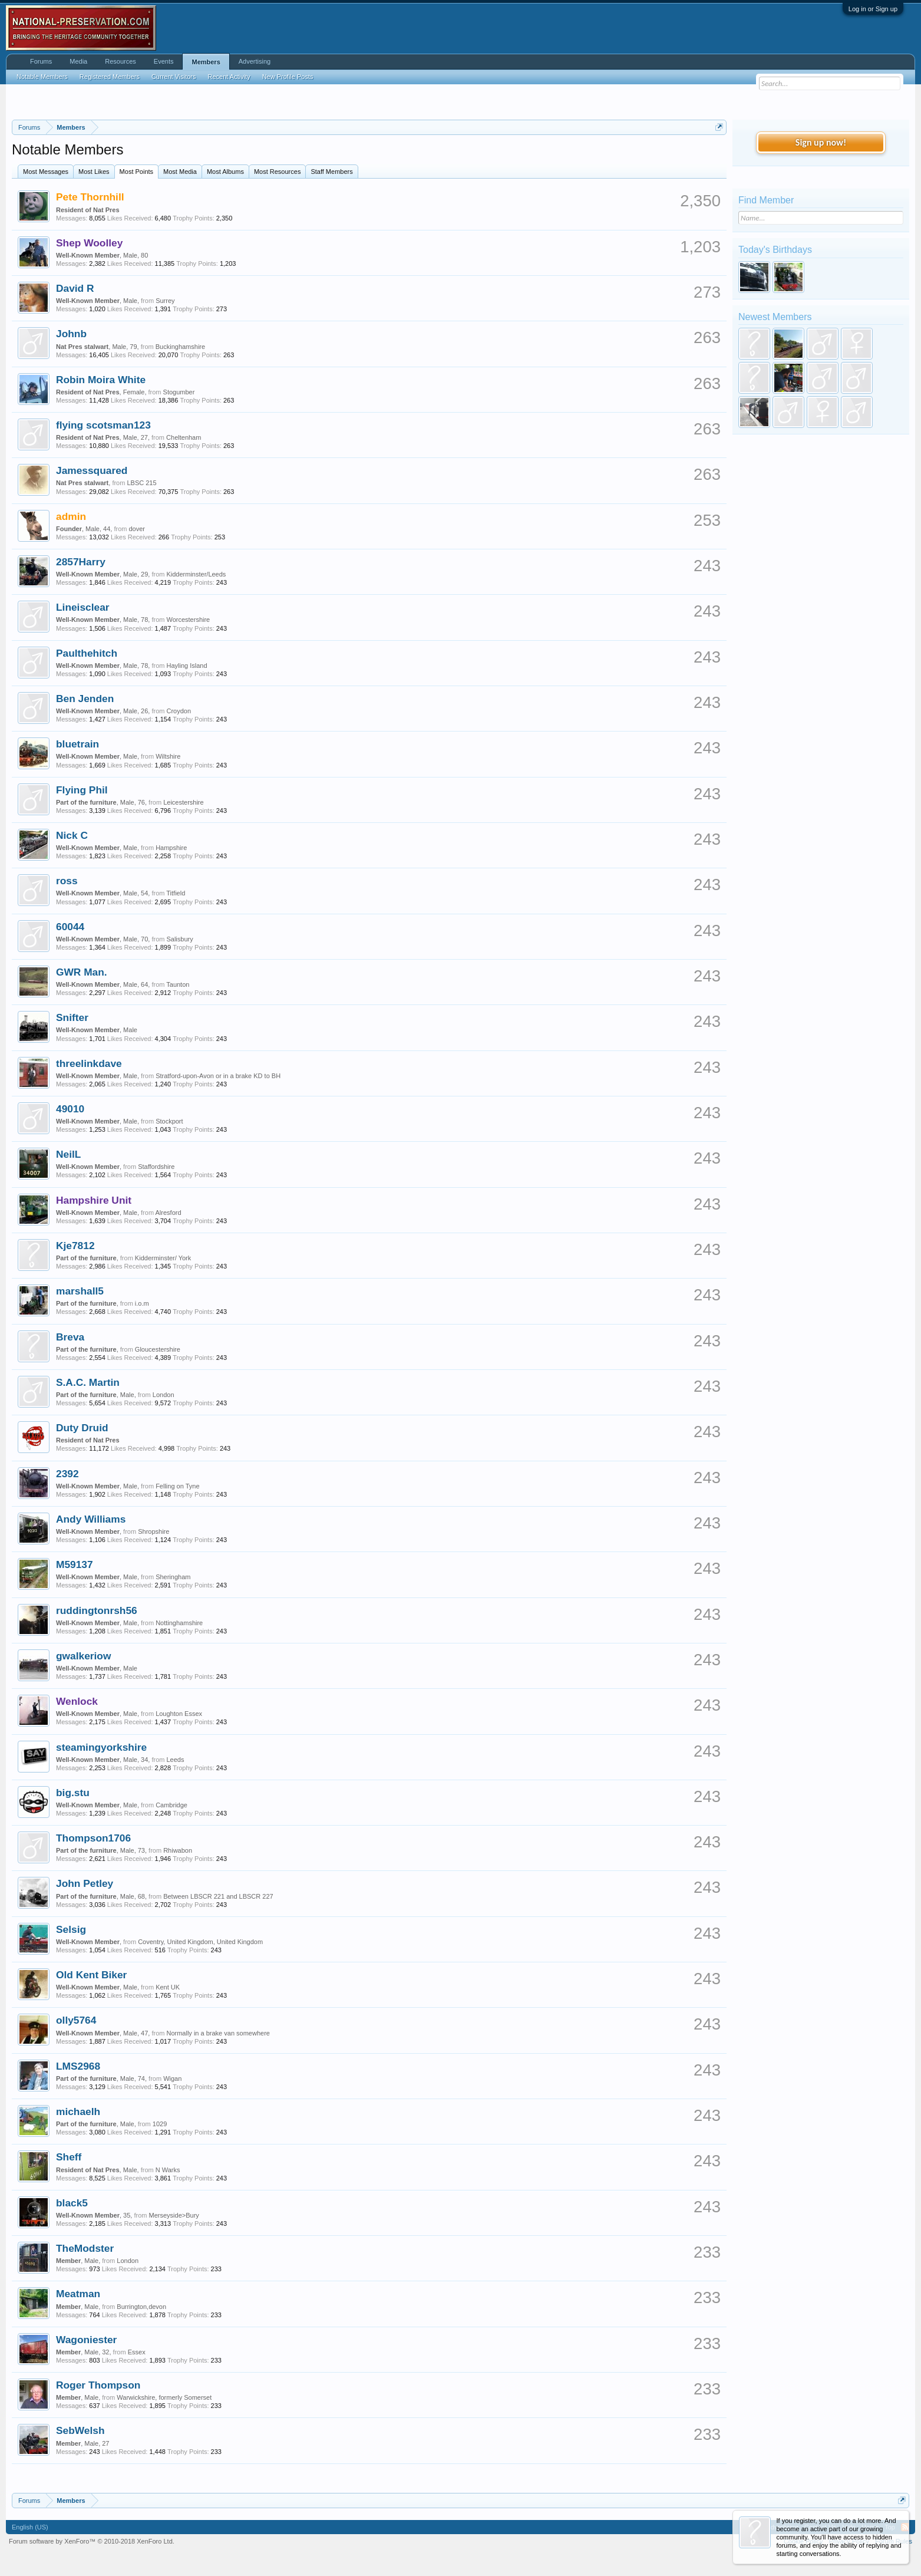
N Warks (168, 2169)
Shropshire (153, 1531)
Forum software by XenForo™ (91, 2541)
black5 (72, 2203)
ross (67, 881)
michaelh (78, 2111)
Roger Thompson (98, 2385)
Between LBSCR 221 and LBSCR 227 (218, 1896)
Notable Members (42, 76)
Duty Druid (82, 1428)
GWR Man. (81, 972)
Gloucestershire (157, 1349)
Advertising (254, 61)
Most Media (180, 171)
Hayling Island (186, 665)
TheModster (85, 2248)
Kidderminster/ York (163, 1257)
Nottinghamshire (179, 1622)
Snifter (72, 1017)
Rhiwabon (177, 1850)
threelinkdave (89, 1063)
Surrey (165, 300)
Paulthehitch (86, 653)
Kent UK (168, 1987)
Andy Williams (91, 1519)
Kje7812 (75, 1245)
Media (78, 61)
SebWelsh (80, 2430)
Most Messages (45, 171)
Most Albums (225, 171)
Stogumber (179, 392)
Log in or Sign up (873, 8)
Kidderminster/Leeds (196, 574)
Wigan (172, 2078)
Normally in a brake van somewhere (217, 2033)
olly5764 (76, 2020)
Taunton (177, 984)
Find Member (766, 200)
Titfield (175, 893)
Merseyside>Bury (174, 2215)
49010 (70, 1109)
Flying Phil (82, 790)
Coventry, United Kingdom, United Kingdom (200, 1941)
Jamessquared (91, 470)
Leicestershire (183, 802)
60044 (70, 927)
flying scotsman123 (103, 425)
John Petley (84, 1883)
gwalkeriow (83, 1656)
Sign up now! (820, 142)
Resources (120, 61)
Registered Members (110, 76)
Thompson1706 (93, 1838)
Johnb (71, 334)
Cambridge (171, 1805)
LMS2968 (78, 2066)
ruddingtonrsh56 (96, 1610)
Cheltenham (183, 437)
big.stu (73, 1792)
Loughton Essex (179, 1713)
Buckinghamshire (180, 346)
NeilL (68, 1154)
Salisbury (179, 939)
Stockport (169, 1121)
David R (75, 288)
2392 (67, 1474)
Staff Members (331, 171)
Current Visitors (173, 76)
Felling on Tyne (177, 1486)
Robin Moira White (101, 380)
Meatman (78, 2294)
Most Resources (277, 171)
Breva (70, 1337)
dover (136, 528)
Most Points (136, 171)
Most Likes (94, 171)
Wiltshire (168, 756)
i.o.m (142, 1303)
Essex (137, 2352)
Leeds (175, 1759)
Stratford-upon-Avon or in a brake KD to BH (218, 1075)
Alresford (168, 1212)
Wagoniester (86, 2340)
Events (164, 61)
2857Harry (80, 562)
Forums (41, 61)
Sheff (68, 2157)
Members (206, 61)
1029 (160, 2123)
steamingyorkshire (101, 1747)
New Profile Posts (287, 76)
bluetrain (77, 744)
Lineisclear (83, 607)
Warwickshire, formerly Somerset (164, 2397)
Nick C (72, 835)
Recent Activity (229, 76)
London (163, 1394)
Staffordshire (156, 1166)
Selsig (71, 1929)
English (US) (30, 2527)
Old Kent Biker (91, 1975)
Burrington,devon (141, 2306)
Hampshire (171, 847)
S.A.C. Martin (88, 1382)
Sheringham (173, 1576)
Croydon (178, 710)
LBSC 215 (141, 482)
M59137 (74, 1564)
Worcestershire (188, 619)
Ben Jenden (85, 698)
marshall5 (80, 1291)
